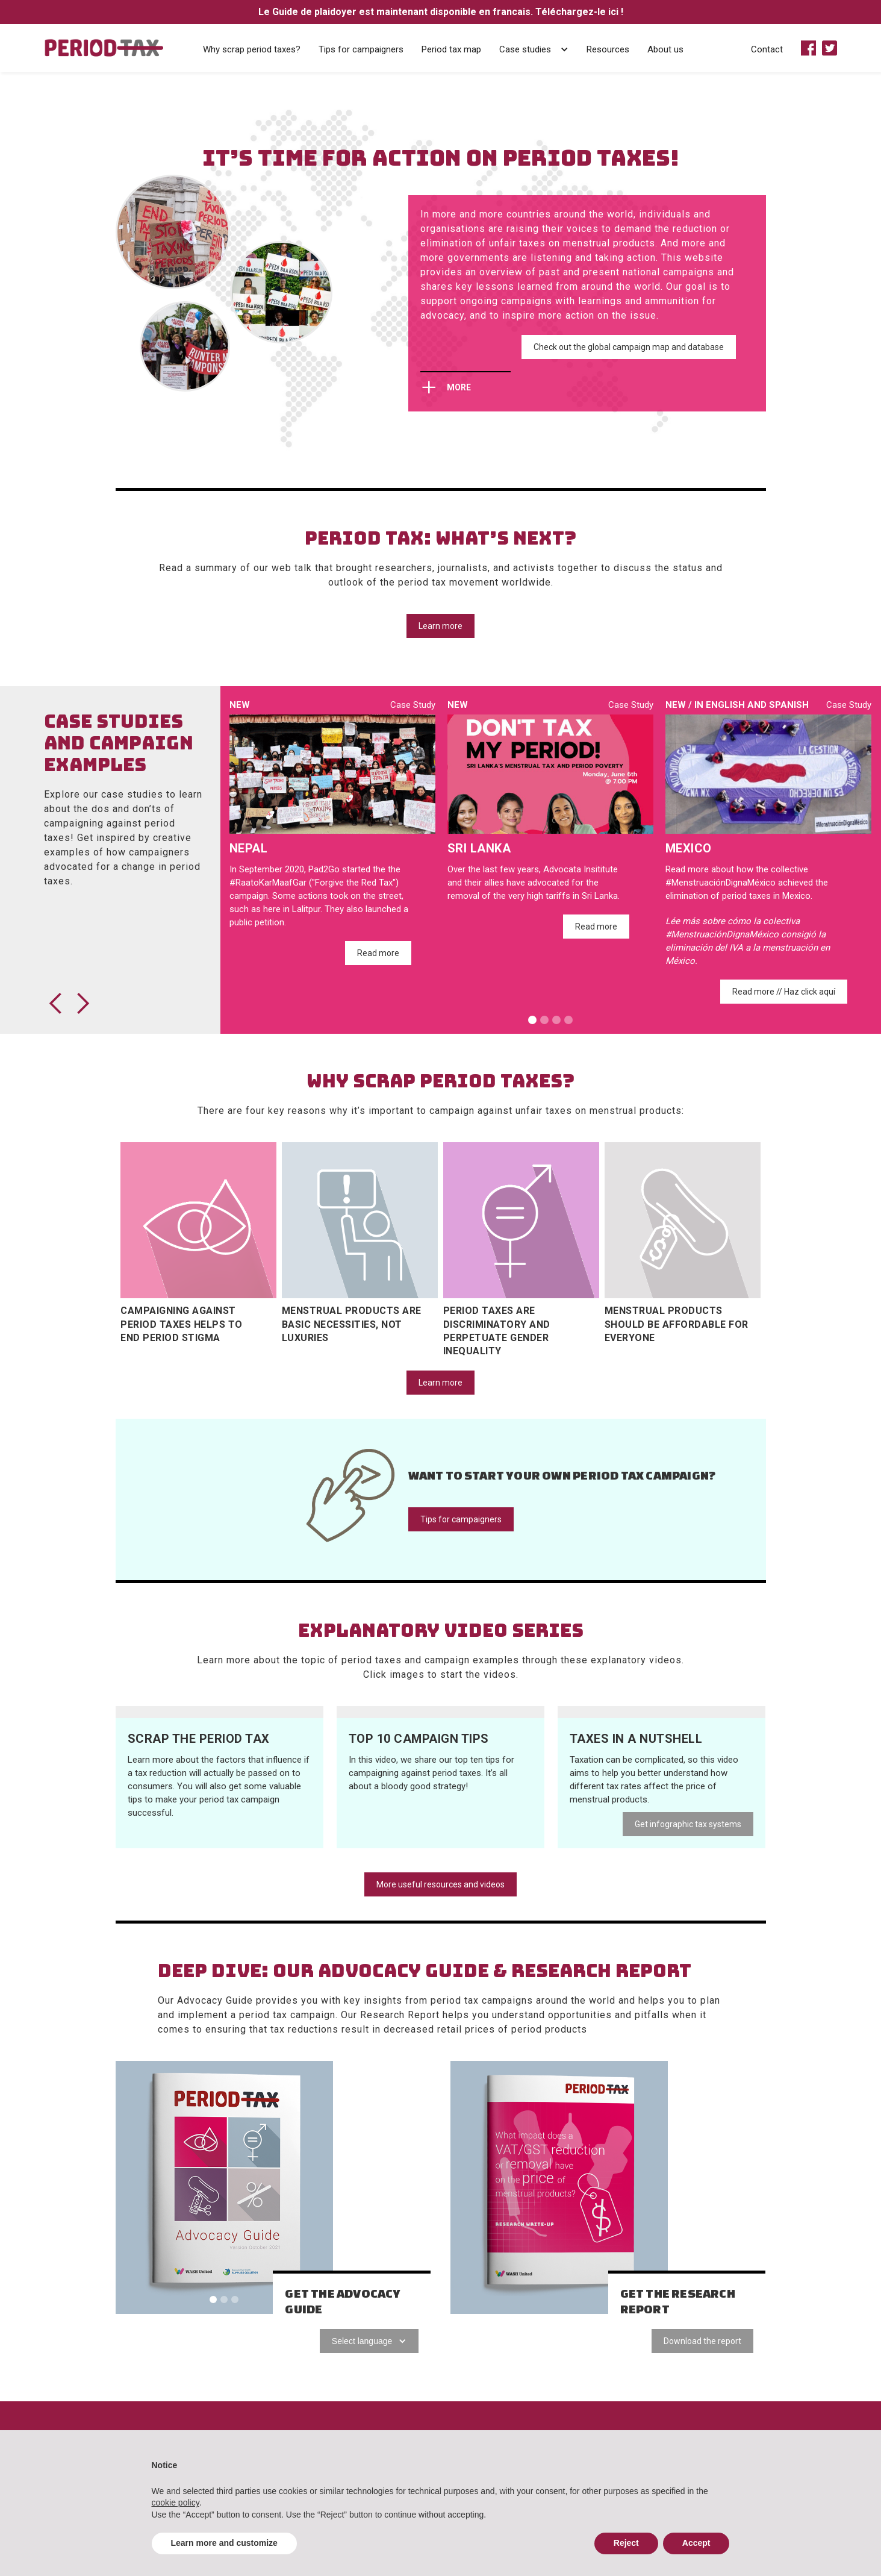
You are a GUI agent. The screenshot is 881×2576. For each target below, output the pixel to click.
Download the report (702, 2341)
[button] (564, 48)
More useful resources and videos (440, 1884)
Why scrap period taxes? (251, 49)
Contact (767, 49)
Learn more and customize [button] (224, 2543)
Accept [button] (696, 2543)
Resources (608, 49)
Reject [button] (626, 2543)
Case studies (525, 49)
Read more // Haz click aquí (783, 991)
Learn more (440, 626)
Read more (378, 953)
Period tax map (451, 49)
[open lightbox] (220, 1712)
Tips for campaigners (361, 49)
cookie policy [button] (175, 2502)
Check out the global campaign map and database (629, 347)
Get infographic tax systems (688, 1824)
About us (665, 49)
